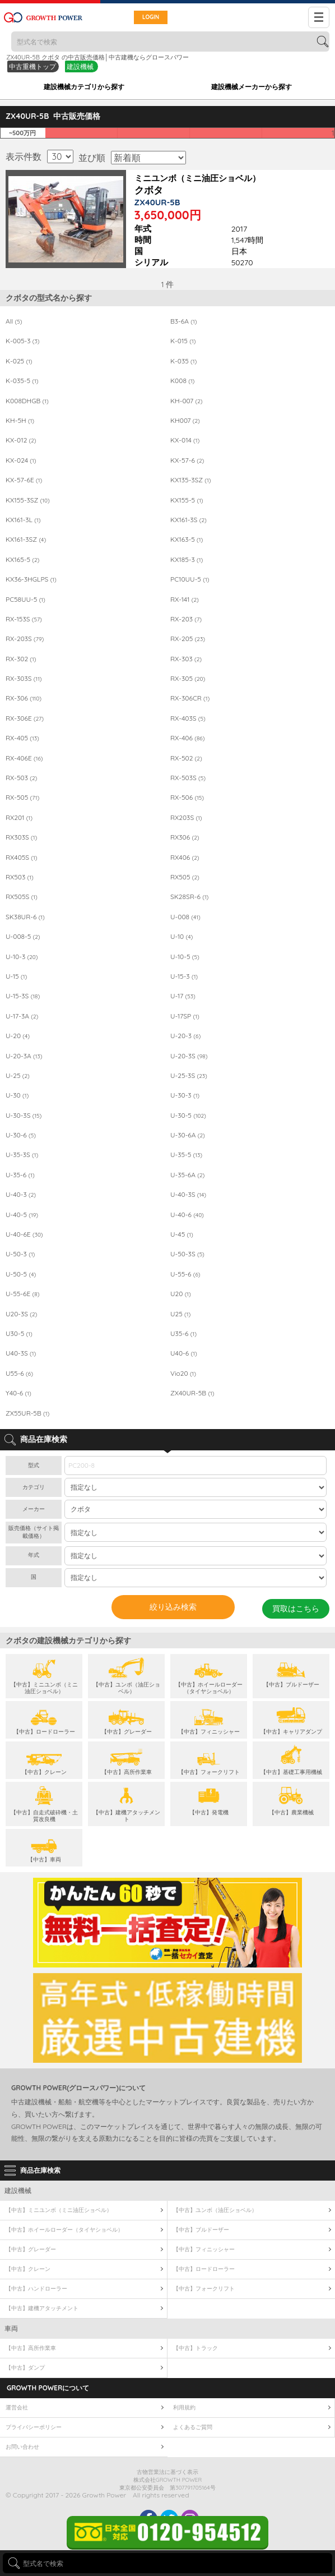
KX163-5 (186, 539)
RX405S (22, 857)
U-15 (16, 976)
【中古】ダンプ (25, 2367)
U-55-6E (22, 1294)
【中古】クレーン (28, 2269)
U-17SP (184, 1016)
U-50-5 (21, 1274)
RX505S (22, 897)
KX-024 (21, 460)
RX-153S (24, 619)
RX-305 (187, 679)
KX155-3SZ (28, 500)
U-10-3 (22, 957)
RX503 (20, 877)
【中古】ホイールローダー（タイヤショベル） (64, 2229)
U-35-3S (22, 1155)
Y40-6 (18, 1393)
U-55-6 (185, 1274)
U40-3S (21, 1353)
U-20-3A (24, 1056)
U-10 (181, 937)
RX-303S (24, 679)
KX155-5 (186, 500)
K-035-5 (22, 381)
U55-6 (19, 1373)
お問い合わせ (22, 2446)
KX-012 (21, 440)
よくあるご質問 (192, 2427)
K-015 (183, 341)
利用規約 (184, 2407)
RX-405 (22, 738)
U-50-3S (187, 1254)
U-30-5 (188, 1115)
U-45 (181, 1234)
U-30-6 (21, 1135)
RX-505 (22, 797)
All (14, 321)
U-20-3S (188, 1056)
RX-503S (188, 778)
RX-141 (184, 599)
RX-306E (25, 718)
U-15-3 (184, 976)
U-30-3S (23, 1115)
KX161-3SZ (26, 539)
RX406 (184, 857)
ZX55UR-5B (27, 1413)
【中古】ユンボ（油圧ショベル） (215, 2210)
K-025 (19, 361)
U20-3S (21, 1314)
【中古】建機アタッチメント (42, 2308)
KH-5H (20, 421)
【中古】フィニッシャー (204, 2249)
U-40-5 (22, 1215)
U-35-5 (186, 1155)
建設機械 (80, 66)
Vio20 (183, 1373)
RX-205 (187, 639)
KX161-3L (23, 520)
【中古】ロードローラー (204, 2269)
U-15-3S (23, 996)
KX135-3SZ (190, 480)
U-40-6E (24, 1234)
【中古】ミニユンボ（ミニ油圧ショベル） (59, 2210)
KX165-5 (22, 560)
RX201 (19, 818)
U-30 (17, 1095)
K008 (182, 381)
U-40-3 (21, 1195)
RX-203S (25, 639)
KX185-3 (186, 560)
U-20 (18, 1036)
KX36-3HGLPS (31, 579)
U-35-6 (20, 1175)
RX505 (184, 877)
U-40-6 (187, 1215)
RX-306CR (190, 698)
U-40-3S (188, 1195)
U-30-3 (184, 1095)
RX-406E (24, 758)
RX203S (186, 818)
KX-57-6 (187, 460)
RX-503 (21, 778)
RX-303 (186, 659)
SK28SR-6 (189, 897)
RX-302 (21, 659)
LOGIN (150, 17)
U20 (180, 1294)
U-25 (18, 1076)
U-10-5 (184, 957)
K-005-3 (23, 341)
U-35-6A (187, 1175)
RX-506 (187, 797)
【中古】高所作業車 (31, 2348)
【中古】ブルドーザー (201, 2229)
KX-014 (184, 440)
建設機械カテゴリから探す (84, 86)
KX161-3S (188, 520)
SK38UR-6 (25, 917)
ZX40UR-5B (192, 1393)
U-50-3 (20, 1254)
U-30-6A (187, 1135)
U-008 (185, 917)
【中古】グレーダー (31, 2249)
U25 (180, 1314)
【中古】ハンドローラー (36, 2288)
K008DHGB (27, 401)
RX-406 (187, 738)
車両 (11, 2328)
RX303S (21, 837)
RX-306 (23, 698)
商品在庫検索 (40, 2170)
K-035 (183, 361)
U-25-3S (188, 1076)
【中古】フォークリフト (204, 2288)
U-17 (183, 996)
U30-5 (19, 1334)
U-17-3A (22, 1016)
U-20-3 (185, 1036)
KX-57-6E (24, 480)
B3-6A (183, 321)
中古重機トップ (32, 66)
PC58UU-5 (25, 599)
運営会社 (17, 2407)
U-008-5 (23, 937)
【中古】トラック (195, 2348)
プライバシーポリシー (34, 2427)
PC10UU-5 (189, 579)
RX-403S (188, 718)
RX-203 (186, 619)
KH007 (185, 421)
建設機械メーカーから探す (251, 86)
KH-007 (186, 401)
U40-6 (183, 1353)
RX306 (184, 837)
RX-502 (186, 758)
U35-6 (183, 1334)
